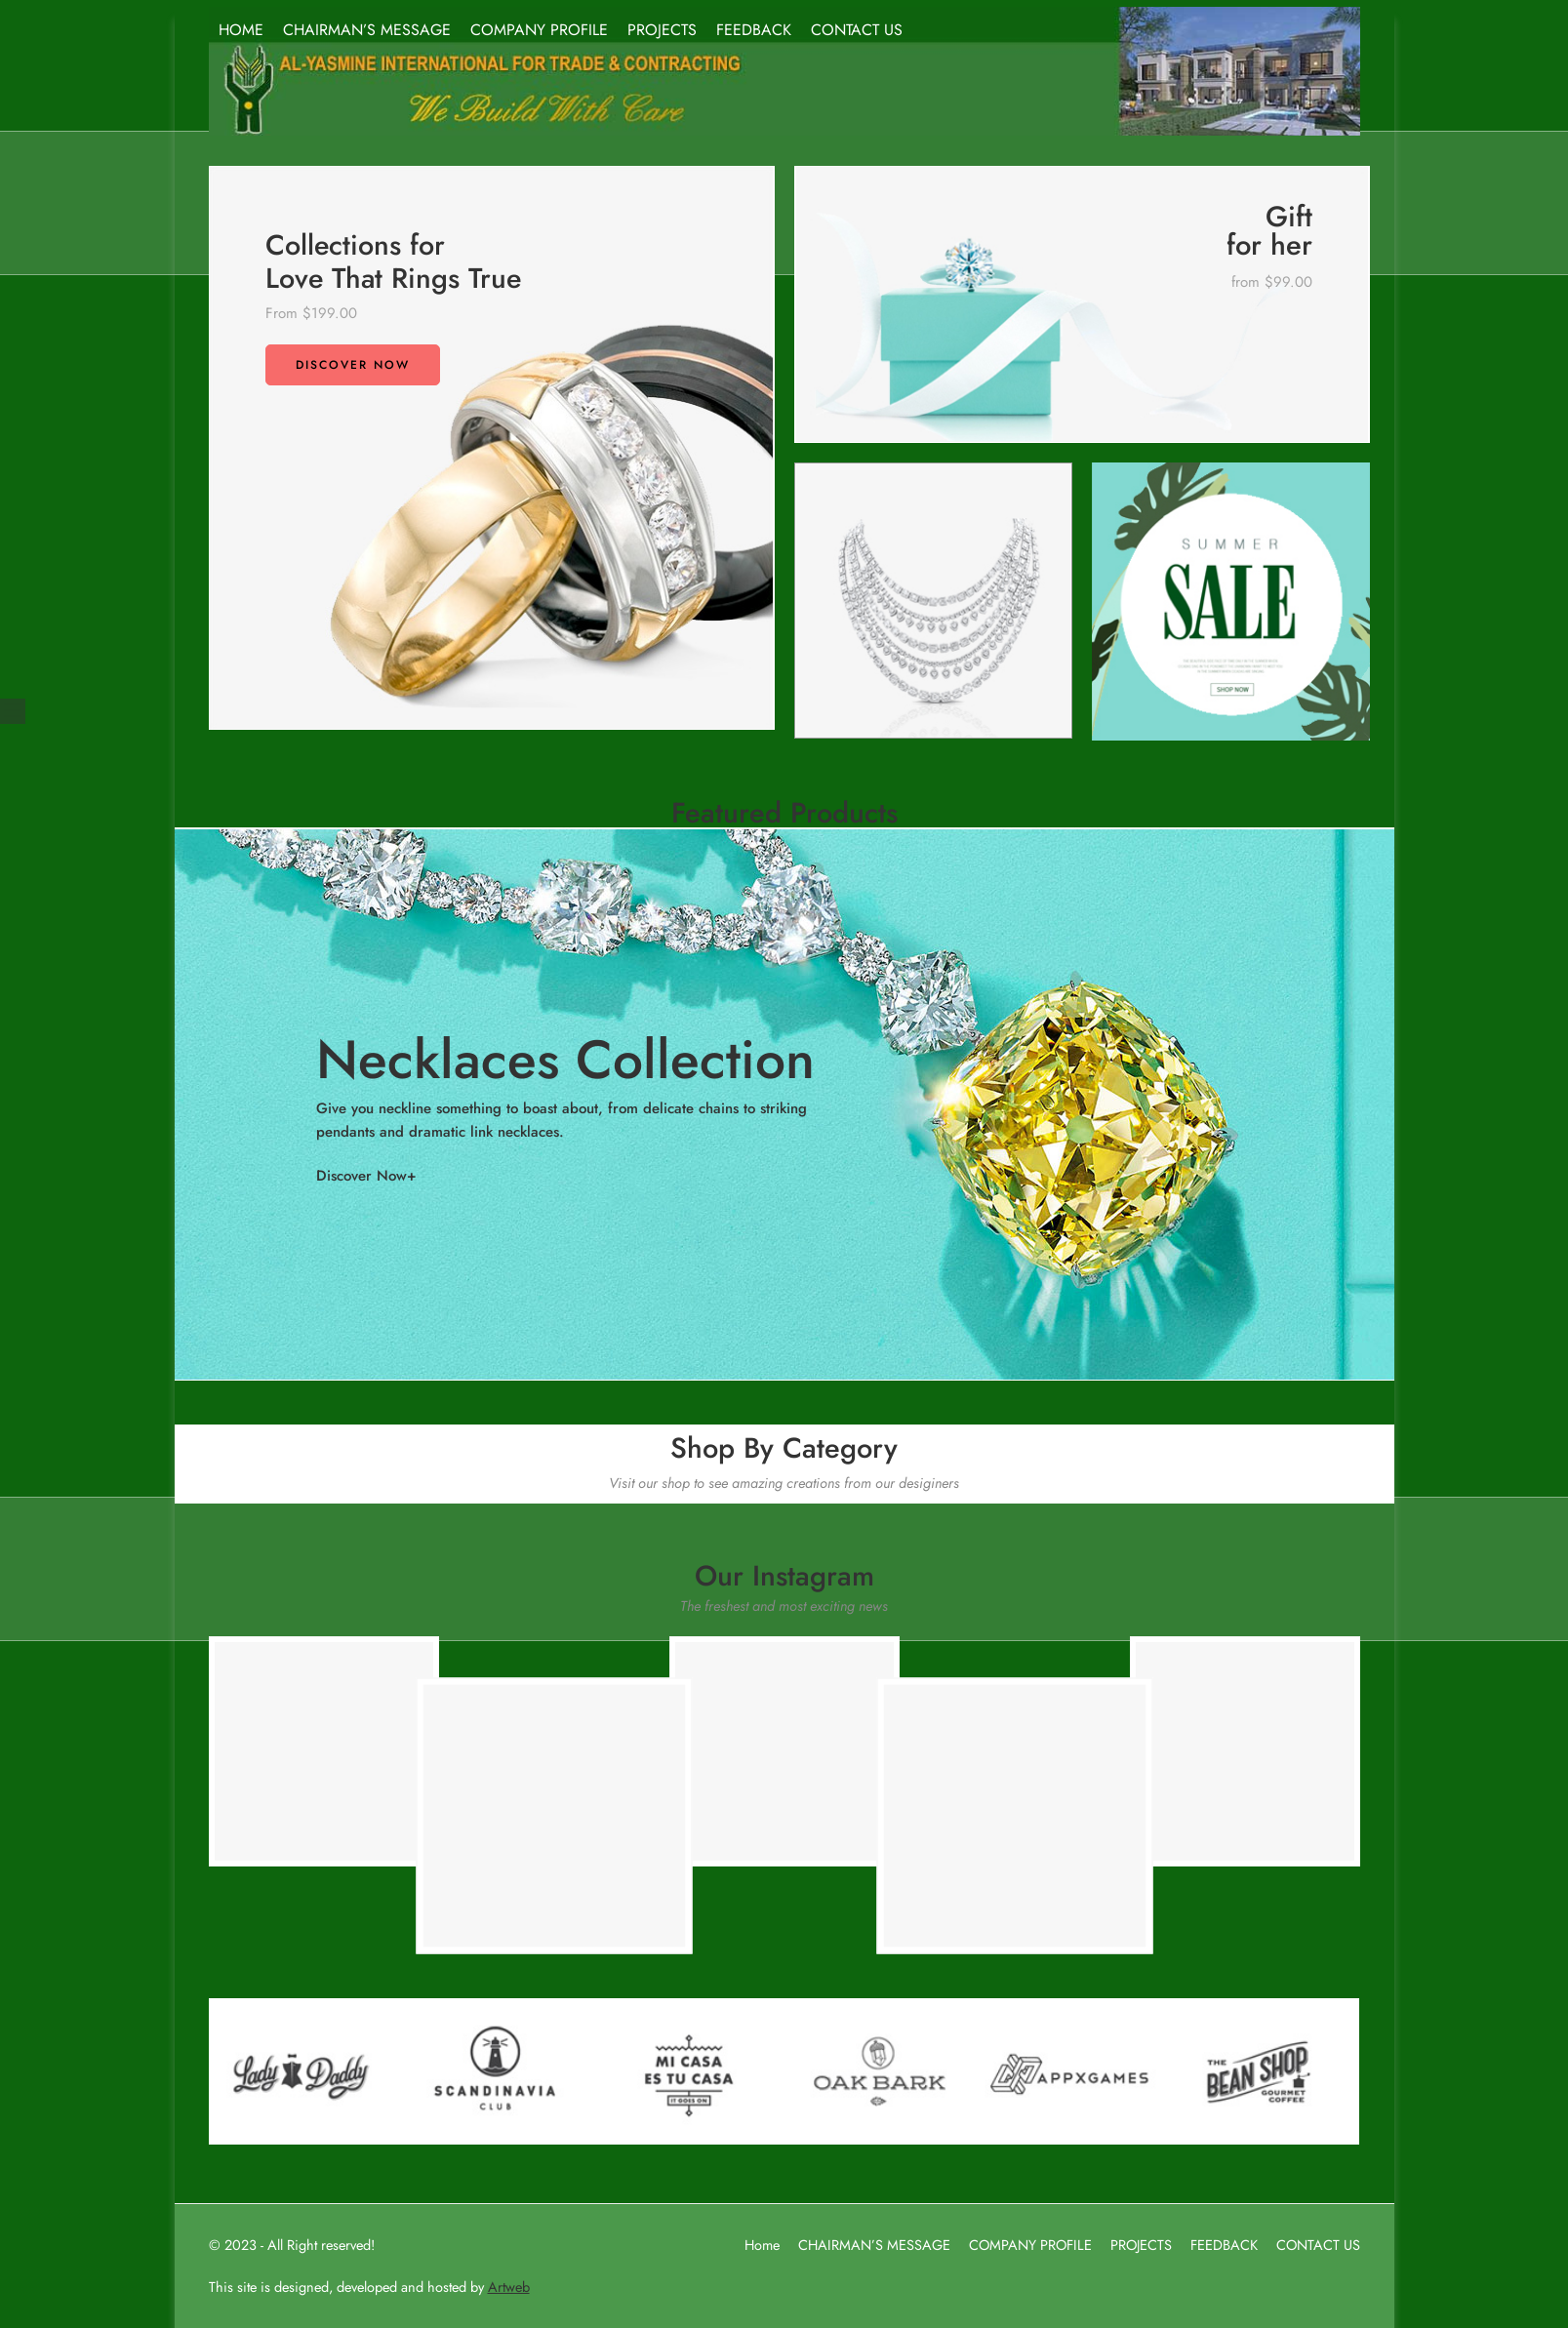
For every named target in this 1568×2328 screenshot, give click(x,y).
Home (762, 2244)
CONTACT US (857, 30)
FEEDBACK (753, 30)
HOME (241, 30)
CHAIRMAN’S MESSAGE (367, 30)
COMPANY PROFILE (539, 30)
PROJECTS (662, 30)
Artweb (509, 2286)
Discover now (353, 365)
